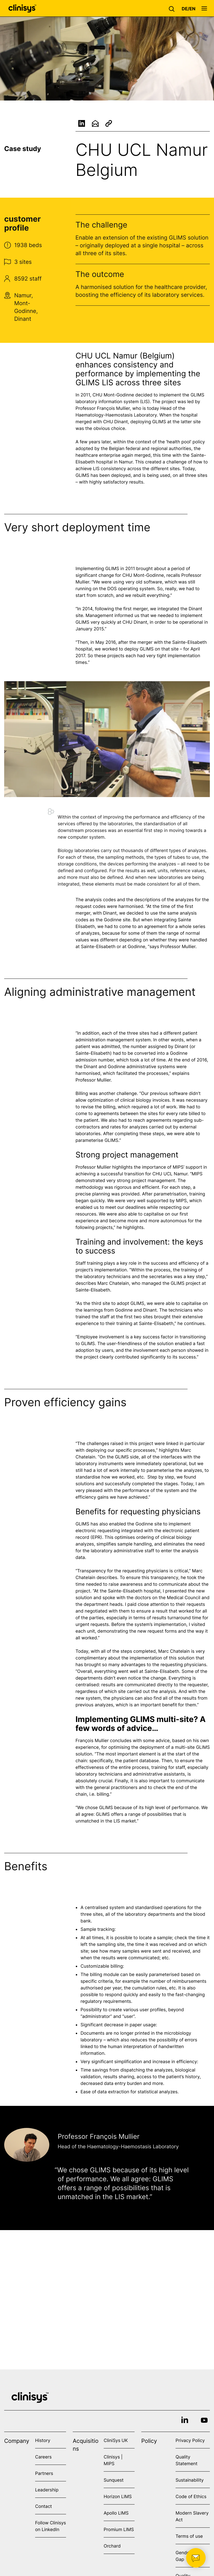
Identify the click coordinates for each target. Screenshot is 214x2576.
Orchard (112, 2546)
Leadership (47, 2490)
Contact (43, 2506)
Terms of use (189, 2536)
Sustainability (190, 2480)
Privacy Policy (190, 2440)
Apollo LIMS (116, 2513)
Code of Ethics (191, 2496)
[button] (173, 8)
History (42, 2440)
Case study (22, 149)
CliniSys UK (116, 2440)
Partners (44, 2473)
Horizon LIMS (118, 2496)
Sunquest (113, 2480)
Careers (43, 2457)
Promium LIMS (119, 2529)
